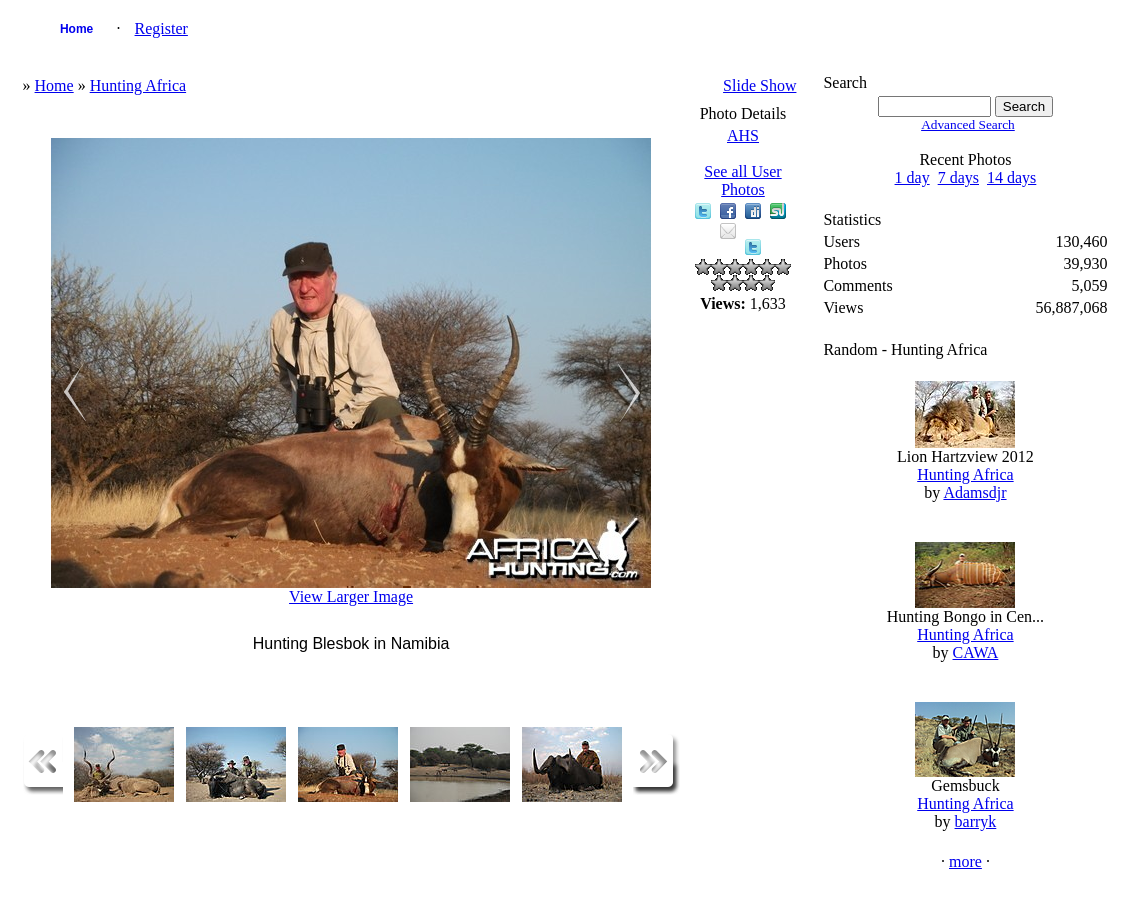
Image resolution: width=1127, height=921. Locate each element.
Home (76, 29)
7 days (958, 177)
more (965, 861)
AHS (743, 135)
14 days (1011, 177)
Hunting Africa (138, 85)
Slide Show (759, 85)
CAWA (976, 652)
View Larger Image (351, 596)
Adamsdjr (974, 492)
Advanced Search (968, 124)
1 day (912, 177)
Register (161, 28)
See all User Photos (742, 180)
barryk (976, 821)
